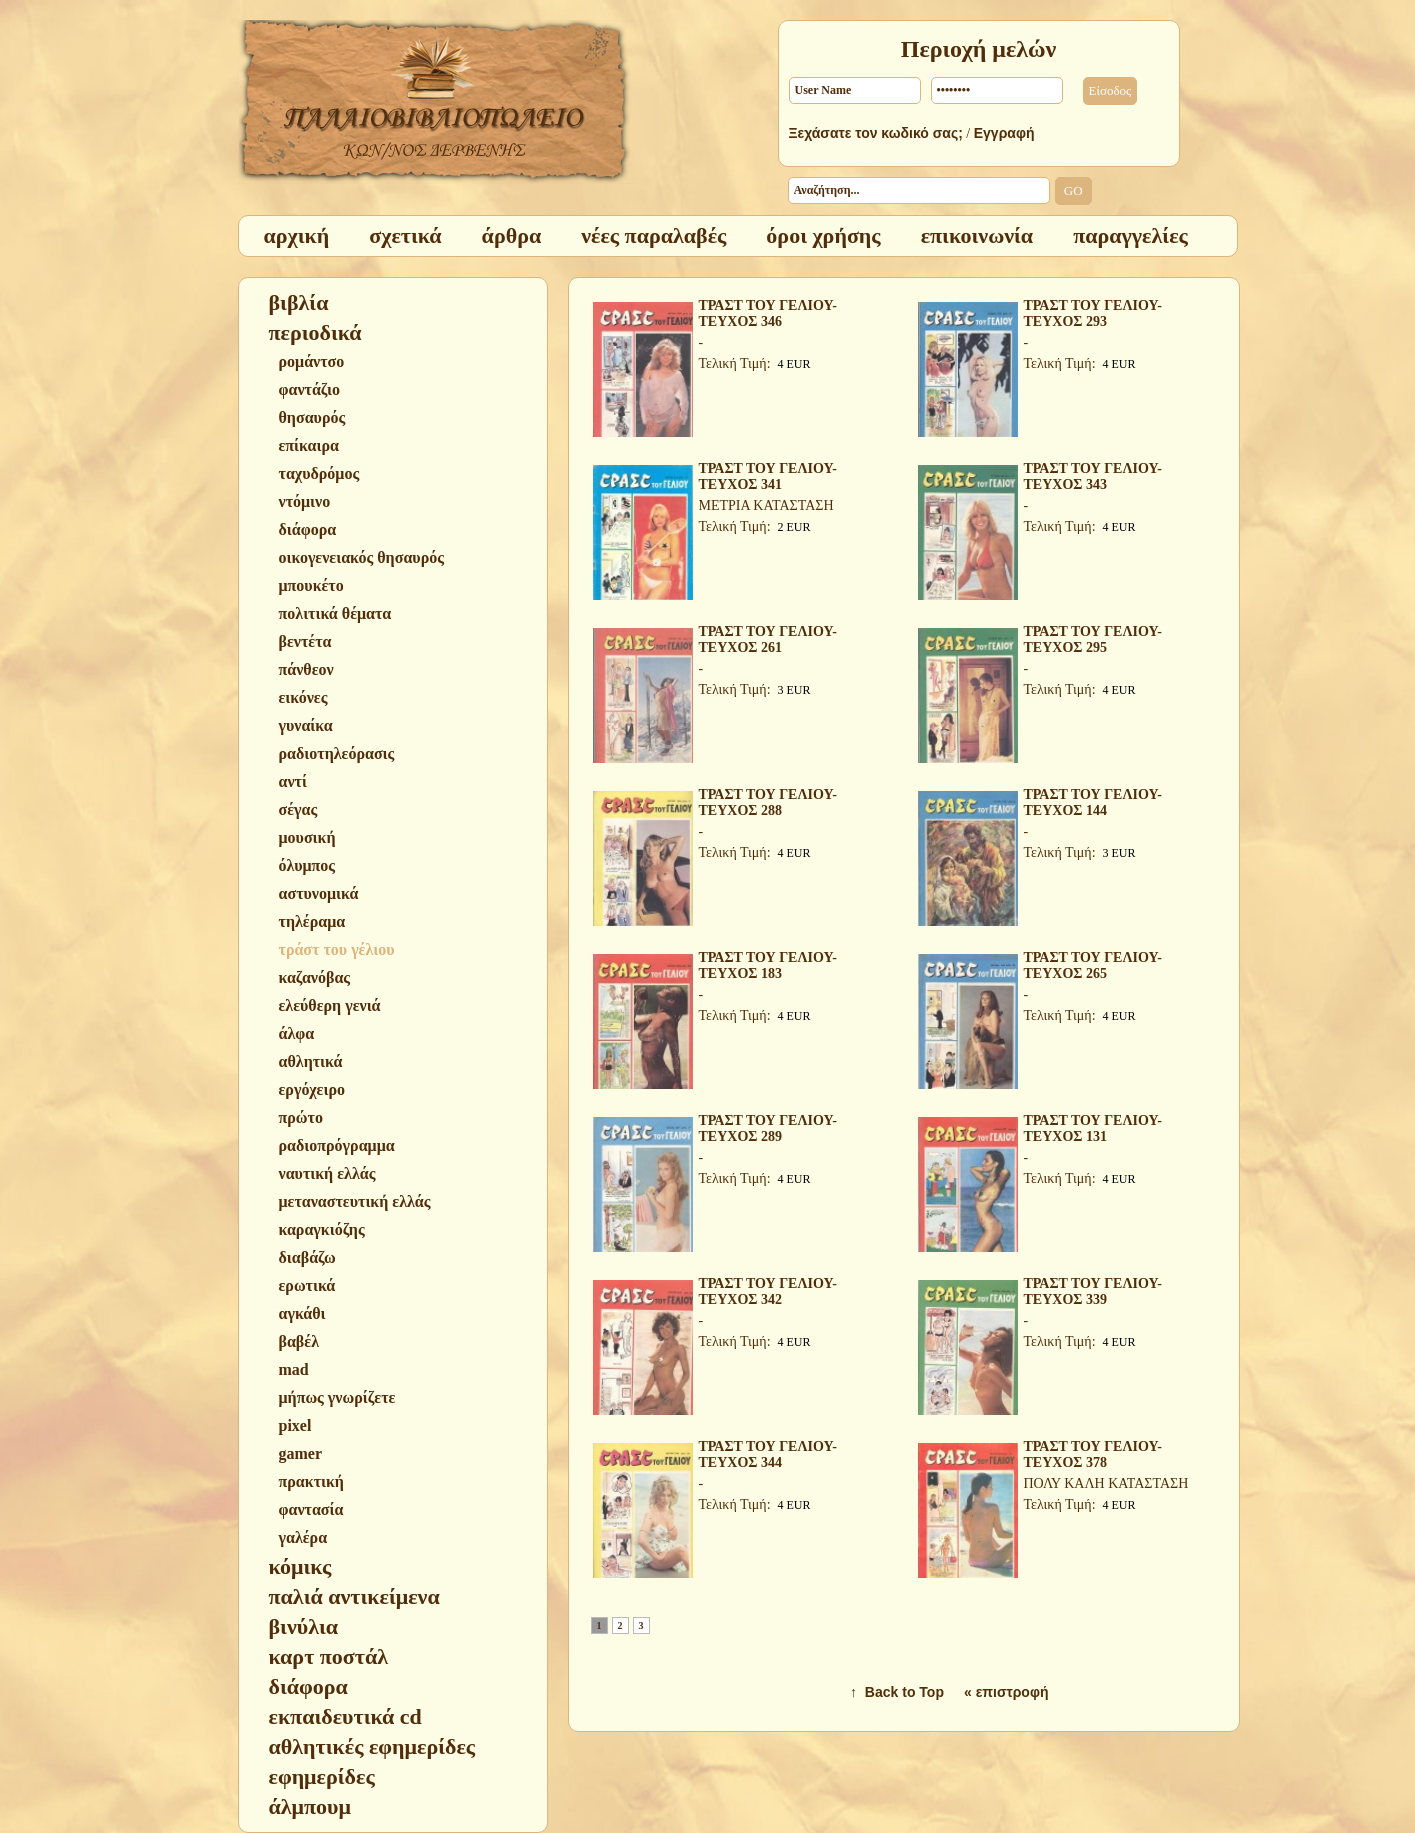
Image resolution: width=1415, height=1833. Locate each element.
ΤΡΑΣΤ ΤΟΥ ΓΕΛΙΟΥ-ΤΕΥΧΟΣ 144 (1093, 802)
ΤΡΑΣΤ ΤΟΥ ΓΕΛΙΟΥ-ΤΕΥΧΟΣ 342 (768, 1291)
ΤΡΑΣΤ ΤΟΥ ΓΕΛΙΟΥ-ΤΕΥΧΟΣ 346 (768, 313)
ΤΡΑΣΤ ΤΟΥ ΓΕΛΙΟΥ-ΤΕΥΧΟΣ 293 (1093, 313)
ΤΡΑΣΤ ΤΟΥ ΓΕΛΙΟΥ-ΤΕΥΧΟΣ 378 (1093, 1454)
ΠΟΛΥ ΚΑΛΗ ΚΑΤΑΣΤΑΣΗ (1106, 1483)
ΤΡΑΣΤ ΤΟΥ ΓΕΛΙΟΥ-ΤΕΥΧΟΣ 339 (1093, 1291)
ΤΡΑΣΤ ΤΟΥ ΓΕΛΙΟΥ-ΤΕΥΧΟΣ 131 (1093, 1128)
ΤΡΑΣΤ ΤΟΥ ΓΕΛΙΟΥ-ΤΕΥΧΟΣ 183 (768, 965)
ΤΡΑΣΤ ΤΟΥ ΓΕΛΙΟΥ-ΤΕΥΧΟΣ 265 (1093, 965)
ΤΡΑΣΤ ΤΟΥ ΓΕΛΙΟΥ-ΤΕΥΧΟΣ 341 (768, 476)
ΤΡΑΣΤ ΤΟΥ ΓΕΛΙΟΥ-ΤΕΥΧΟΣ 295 (1093, 639)
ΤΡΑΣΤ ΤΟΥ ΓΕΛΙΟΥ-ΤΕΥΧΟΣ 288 (768, 802)
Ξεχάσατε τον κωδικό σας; (876, 133)
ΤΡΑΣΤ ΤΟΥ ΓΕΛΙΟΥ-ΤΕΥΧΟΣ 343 (1093, 476)
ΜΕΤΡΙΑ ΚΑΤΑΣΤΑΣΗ (766, 505)
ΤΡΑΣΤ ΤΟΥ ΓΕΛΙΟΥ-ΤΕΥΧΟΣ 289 (768, 1128)
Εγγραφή (1004, 133)
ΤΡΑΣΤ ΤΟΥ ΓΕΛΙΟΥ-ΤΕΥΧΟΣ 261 (768, 639)
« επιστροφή (1006, 1692)
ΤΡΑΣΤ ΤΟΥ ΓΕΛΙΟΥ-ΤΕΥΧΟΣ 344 (768, 1454)
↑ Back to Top (897, 1692)
